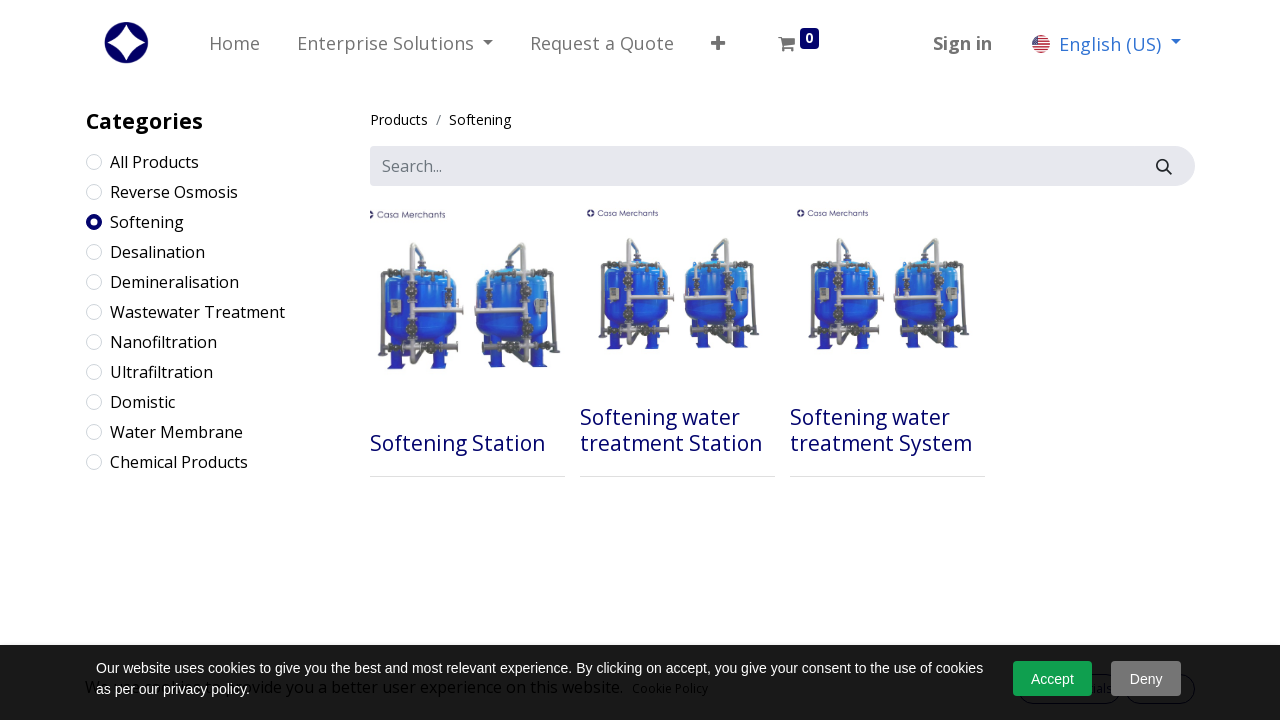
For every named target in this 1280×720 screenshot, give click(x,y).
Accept (1052, 679)
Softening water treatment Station (671, 429)
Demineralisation (174, 282)
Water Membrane (176, 432)
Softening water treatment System (881, 429)
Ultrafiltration (161, 372)
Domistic (142, 402)
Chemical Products (179, 462)
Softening (147, 222)
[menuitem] (235, 43)
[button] (718, 43)
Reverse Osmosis (174, 192)
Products (399, 119)
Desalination (157, 252)
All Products (154, 162)
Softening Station (457, 443)
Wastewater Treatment (197, 312)
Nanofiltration (163, 342)
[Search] (1164, 166)
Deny (1146, 679)
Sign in (962, 43)
